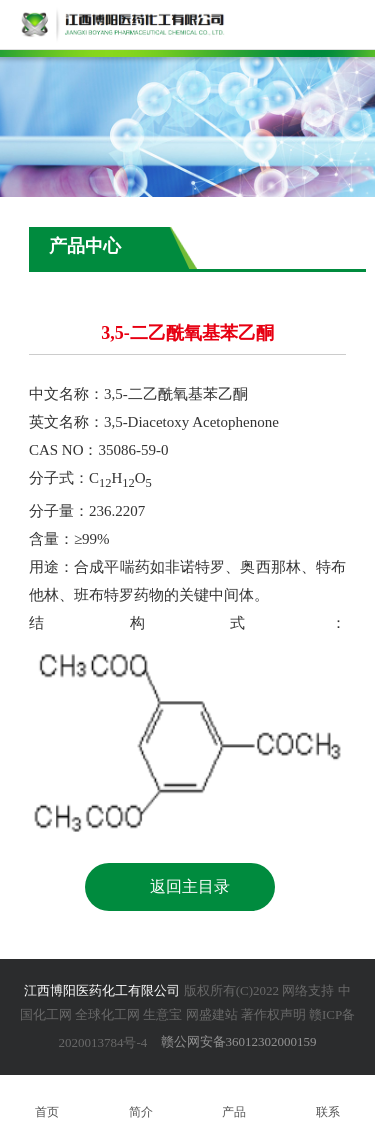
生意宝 (162, 1014)
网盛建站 (212, 1014)
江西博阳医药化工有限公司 (102, 990)
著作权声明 (273, 1014)
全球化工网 (107, 1014)
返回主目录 (190, 886)
